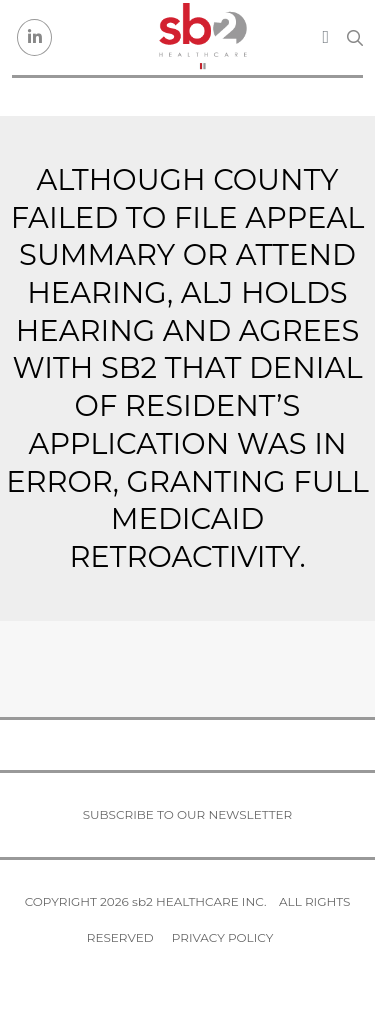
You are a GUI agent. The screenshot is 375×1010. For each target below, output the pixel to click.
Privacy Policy (222, 937)
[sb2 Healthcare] (202, 37)
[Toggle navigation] (325, 37)
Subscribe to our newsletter (188, 814)
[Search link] (355, 38)
